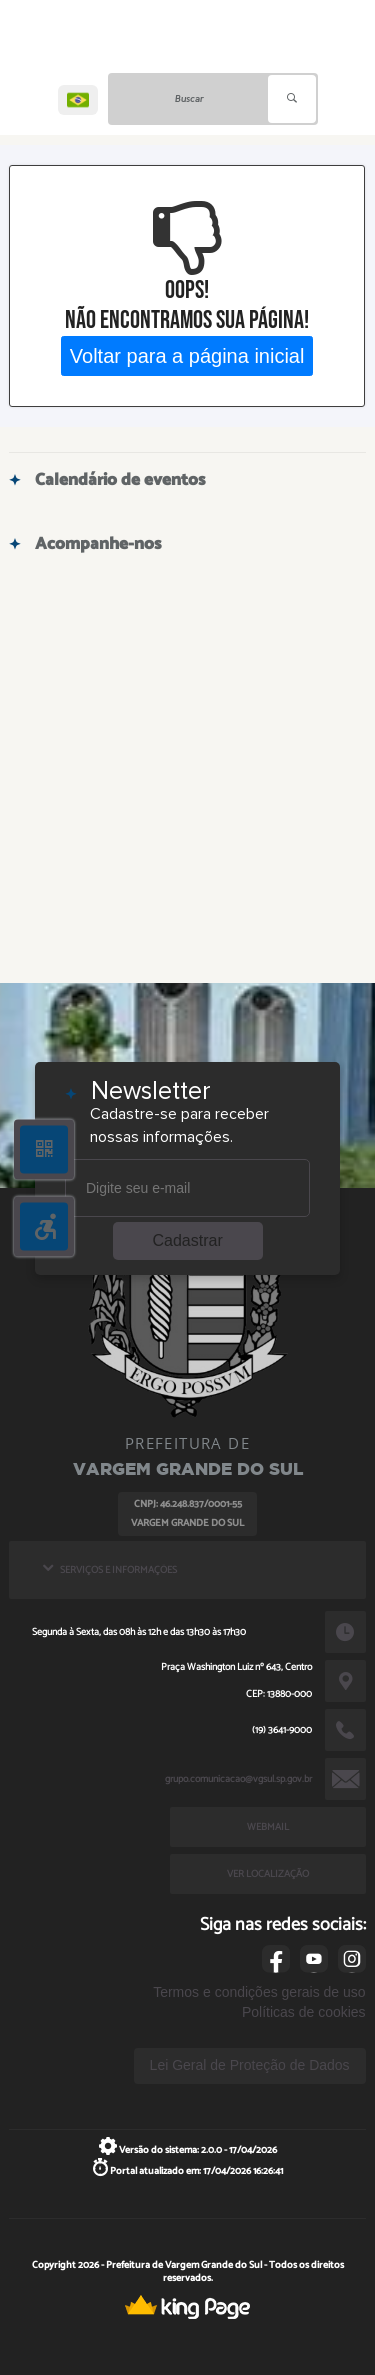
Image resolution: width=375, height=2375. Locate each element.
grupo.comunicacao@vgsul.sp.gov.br (238, 1779)
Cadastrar (188, 1240)
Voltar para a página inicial (187, 356)
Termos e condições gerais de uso (259, 1992)
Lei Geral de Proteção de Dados (250, 2065)
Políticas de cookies (304, 2012)
